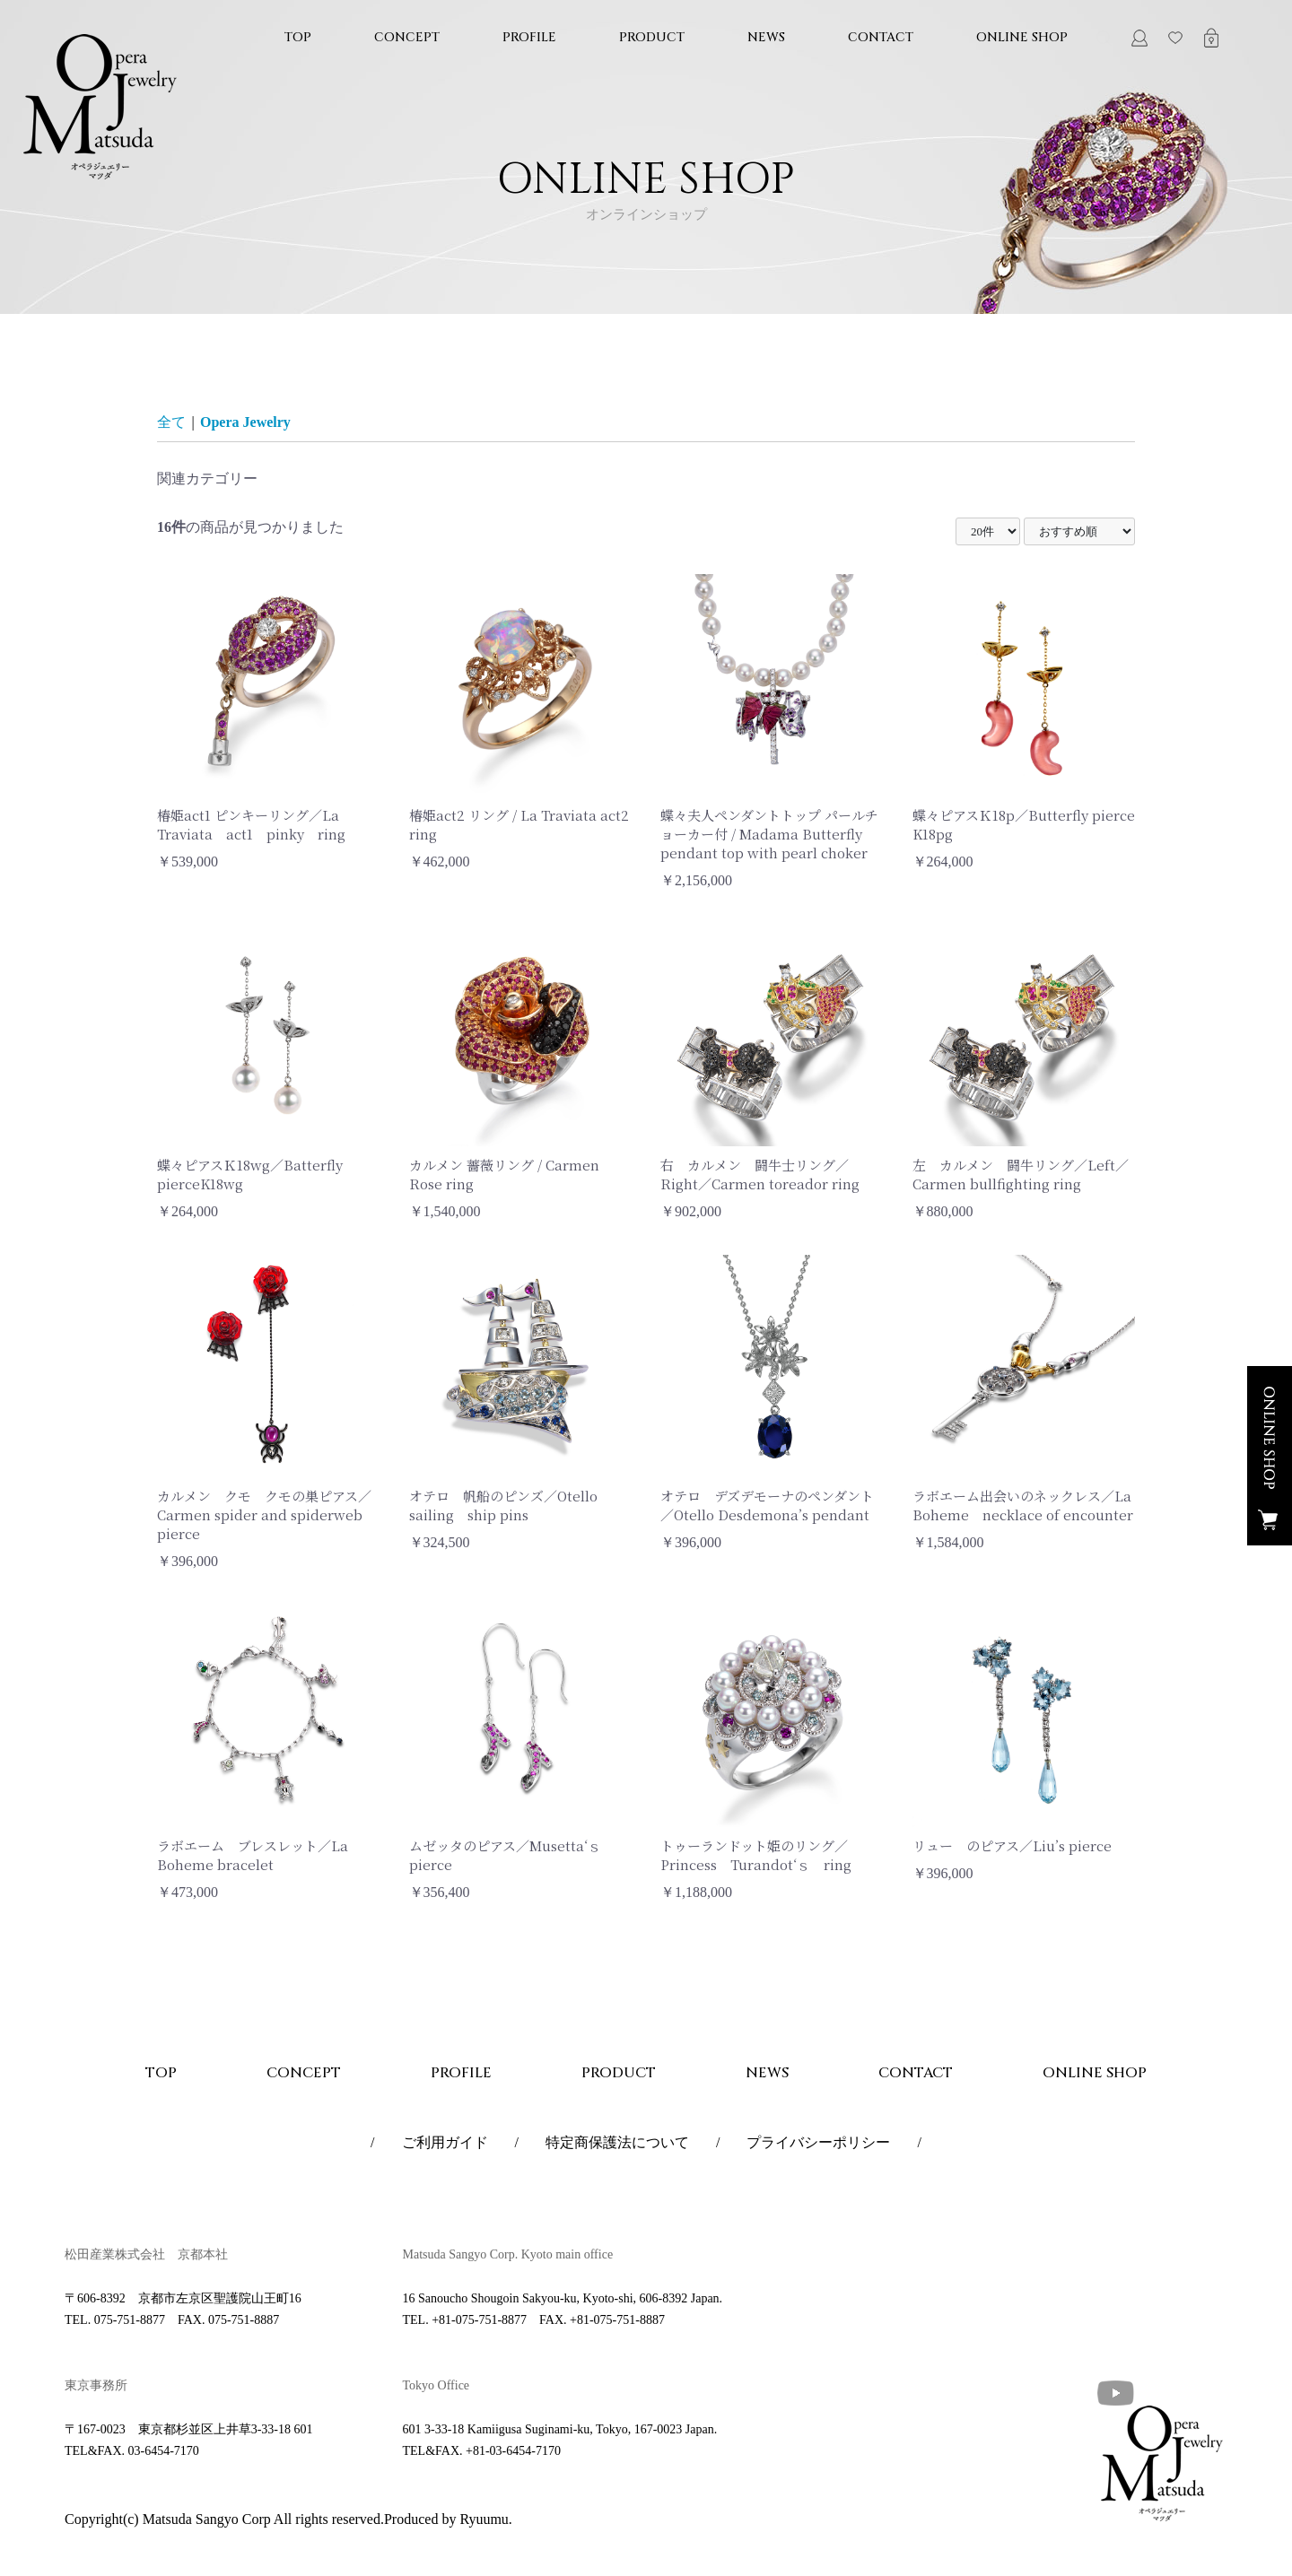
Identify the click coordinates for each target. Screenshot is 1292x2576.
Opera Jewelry (245, 422)
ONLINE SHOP (1022, 37)
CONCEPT (407, 37)
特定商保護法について (617, 2142)
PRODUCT (652, 37)
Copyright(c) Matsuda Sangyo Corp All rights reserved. (224, 2519)
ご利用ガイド (445, 2142)
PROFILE (529, 37)
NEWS (766, 37)
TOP (297, 37)
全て (171, 422)
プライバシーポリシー (818, 2142)
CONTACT (880, 37)
